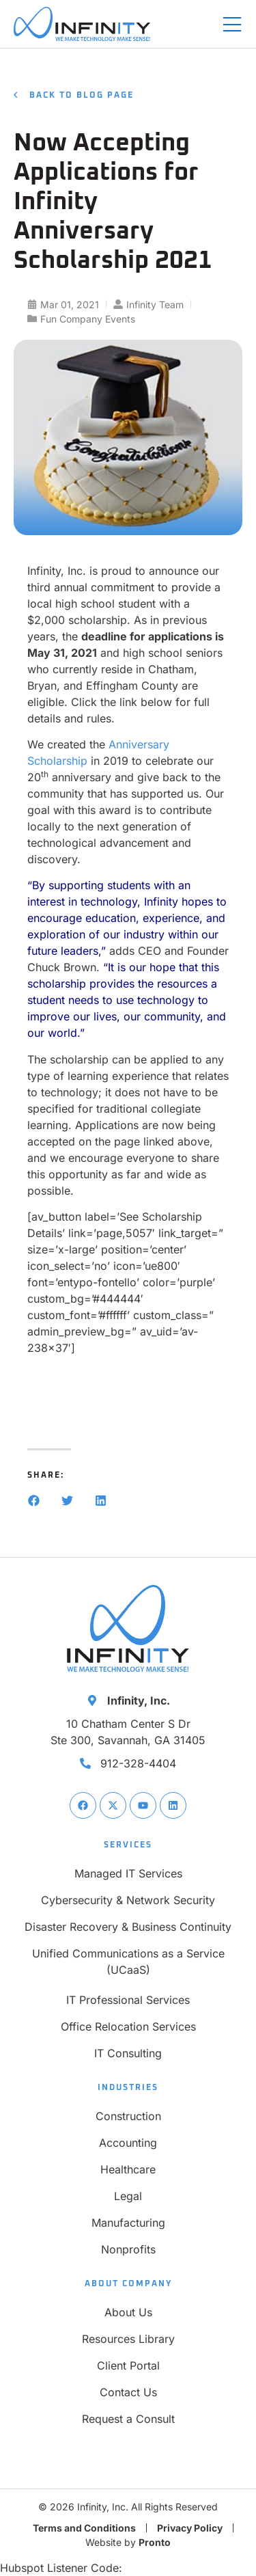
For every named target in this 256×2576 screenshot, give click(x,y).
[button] (33, 1500)
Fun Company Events (87, 319)
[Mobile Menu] (232, 25)
